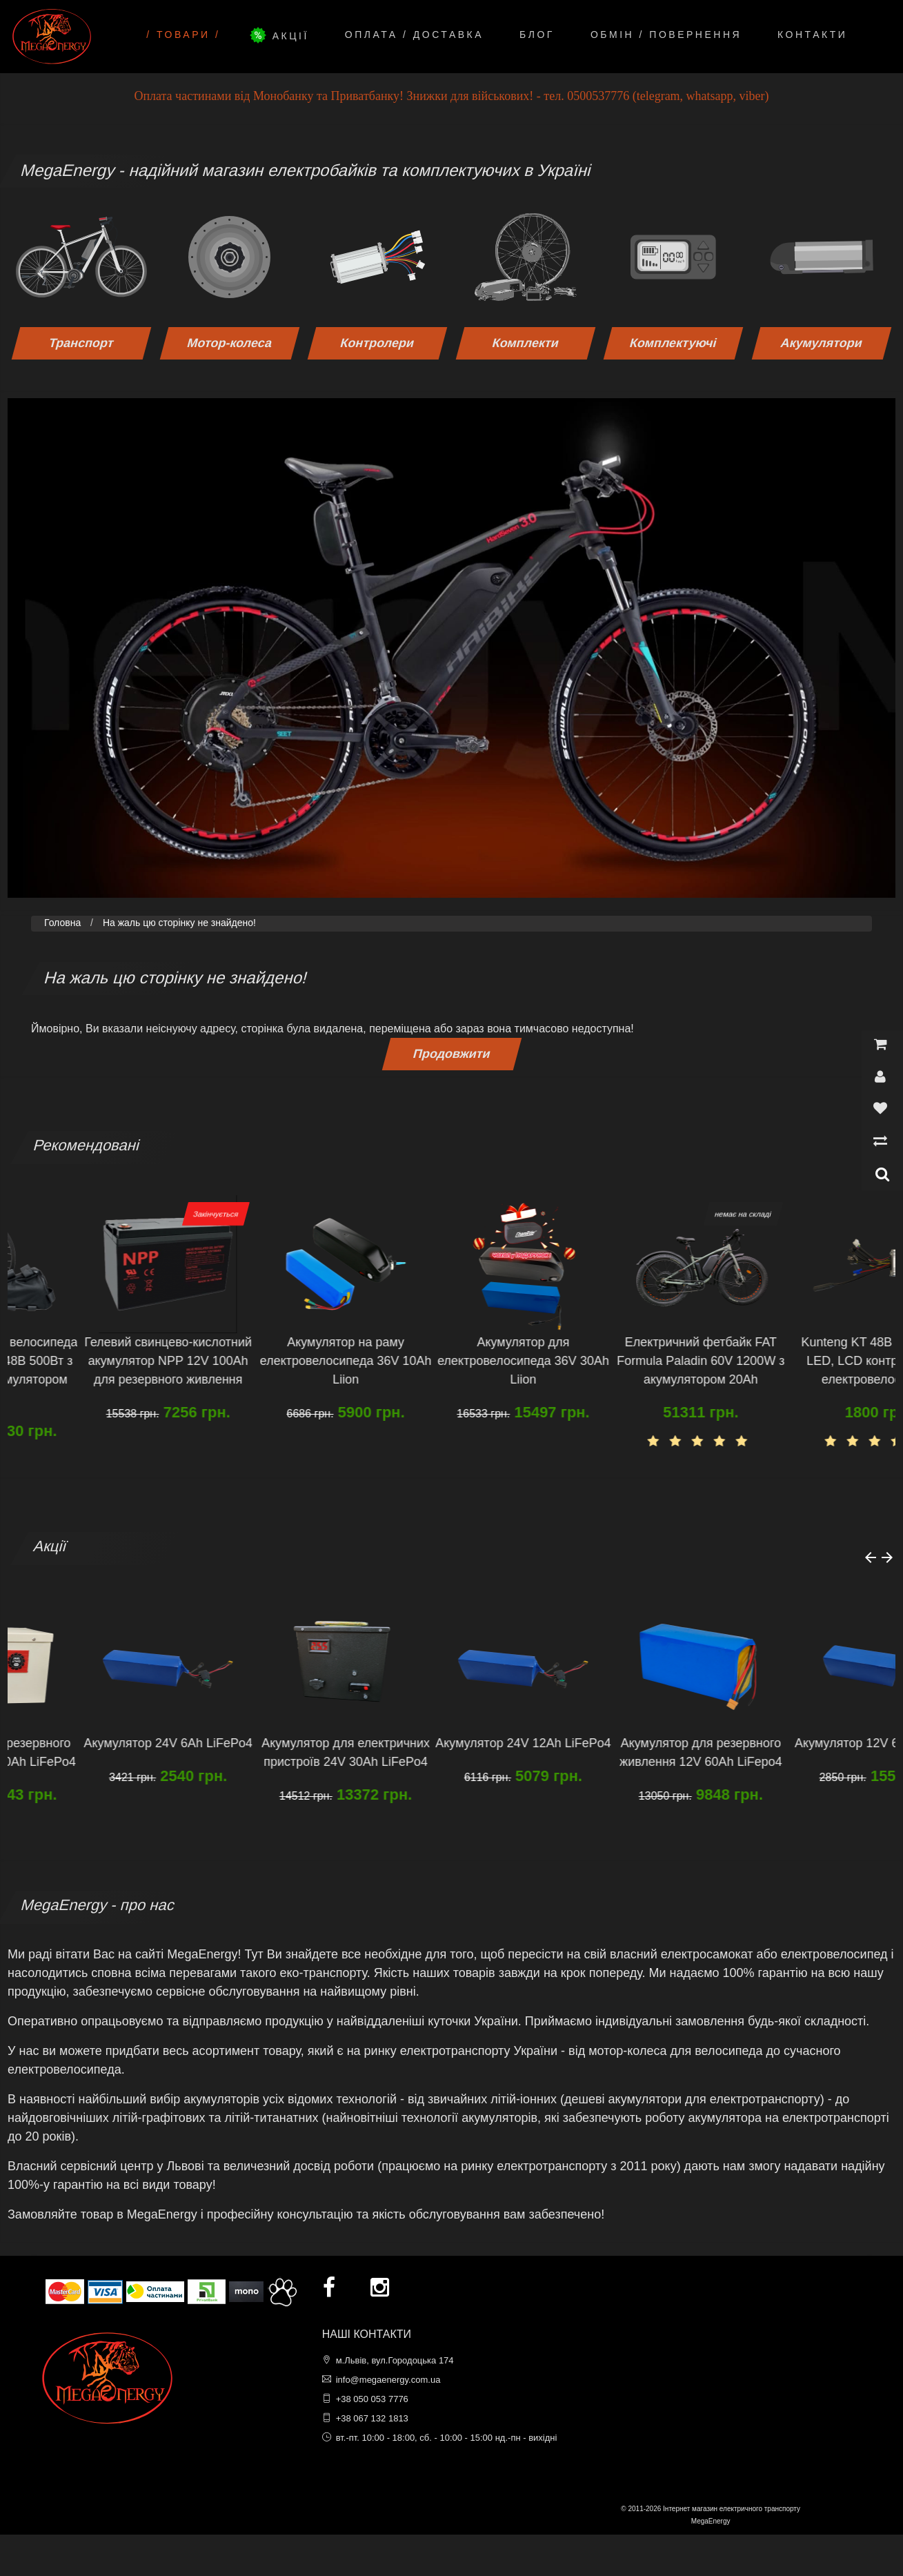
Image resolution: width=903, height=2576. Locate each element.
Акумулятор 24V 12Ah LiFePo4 (618, 1743)
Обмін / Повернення (666, 34)
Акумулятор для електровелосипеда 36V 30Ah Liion (618, 1360)
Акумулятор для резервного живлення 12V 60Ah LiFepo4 (795, 1752)
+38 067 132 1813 (372, 2418)
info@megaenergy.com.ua (388, 2380)
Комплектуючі (673, 343)
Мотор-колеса (230, 343)
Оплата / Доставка (414, 34)
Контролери (377, 343)
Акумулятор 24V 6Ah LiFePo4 (263, 1743)
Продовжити (451, 1054)
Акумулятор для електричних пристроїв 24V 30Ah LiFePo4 (440, 1752)
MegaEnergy (711, 2521)
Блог (537, 34)
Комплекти (525, 343)
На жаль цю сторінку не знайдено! (179, 922)
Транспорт (82, 343)
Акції (282, 35)
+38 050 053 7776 (372, 2399)
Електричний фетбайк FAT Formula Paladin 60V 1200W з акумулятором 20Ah (795, 1360)
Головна (62, 922)
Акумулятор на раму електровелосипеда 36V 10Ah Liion (440, 1360)
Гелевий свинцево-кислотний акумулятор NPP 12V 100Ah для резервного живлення (262, 1360)
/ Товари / (183, 34)
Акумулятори (821, 343)
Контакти (812, 34)
